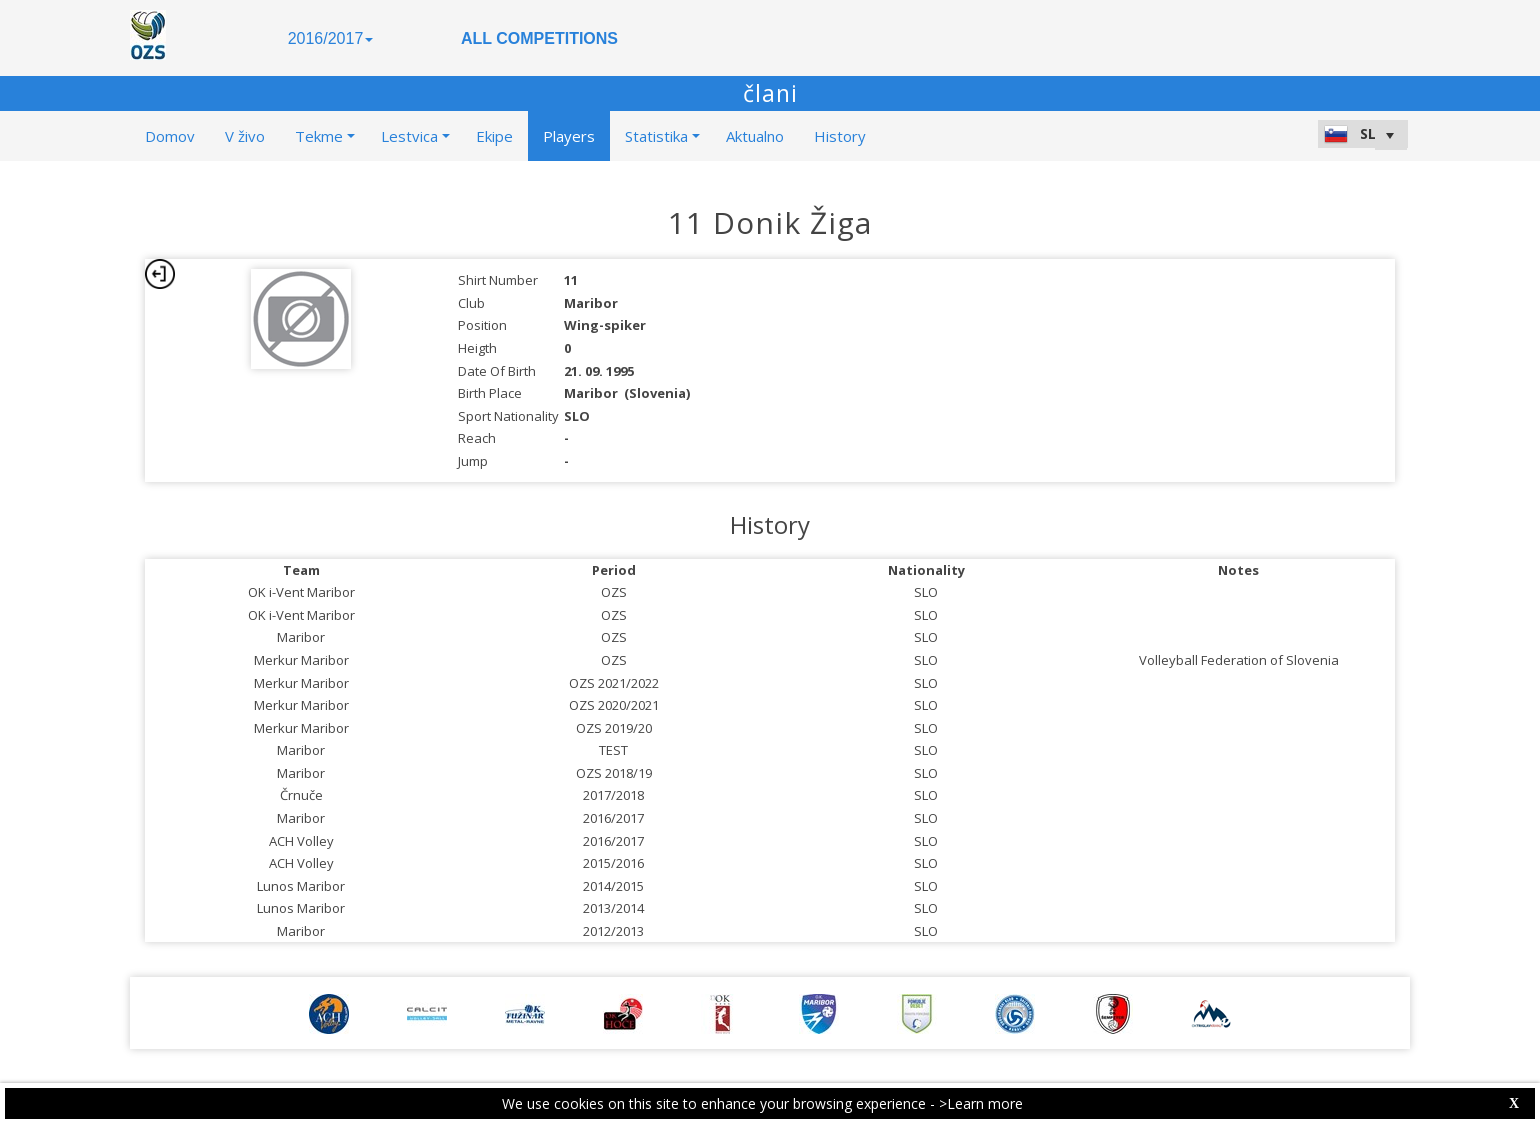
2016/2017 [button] (331, 38)
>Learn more (981, 1103)
